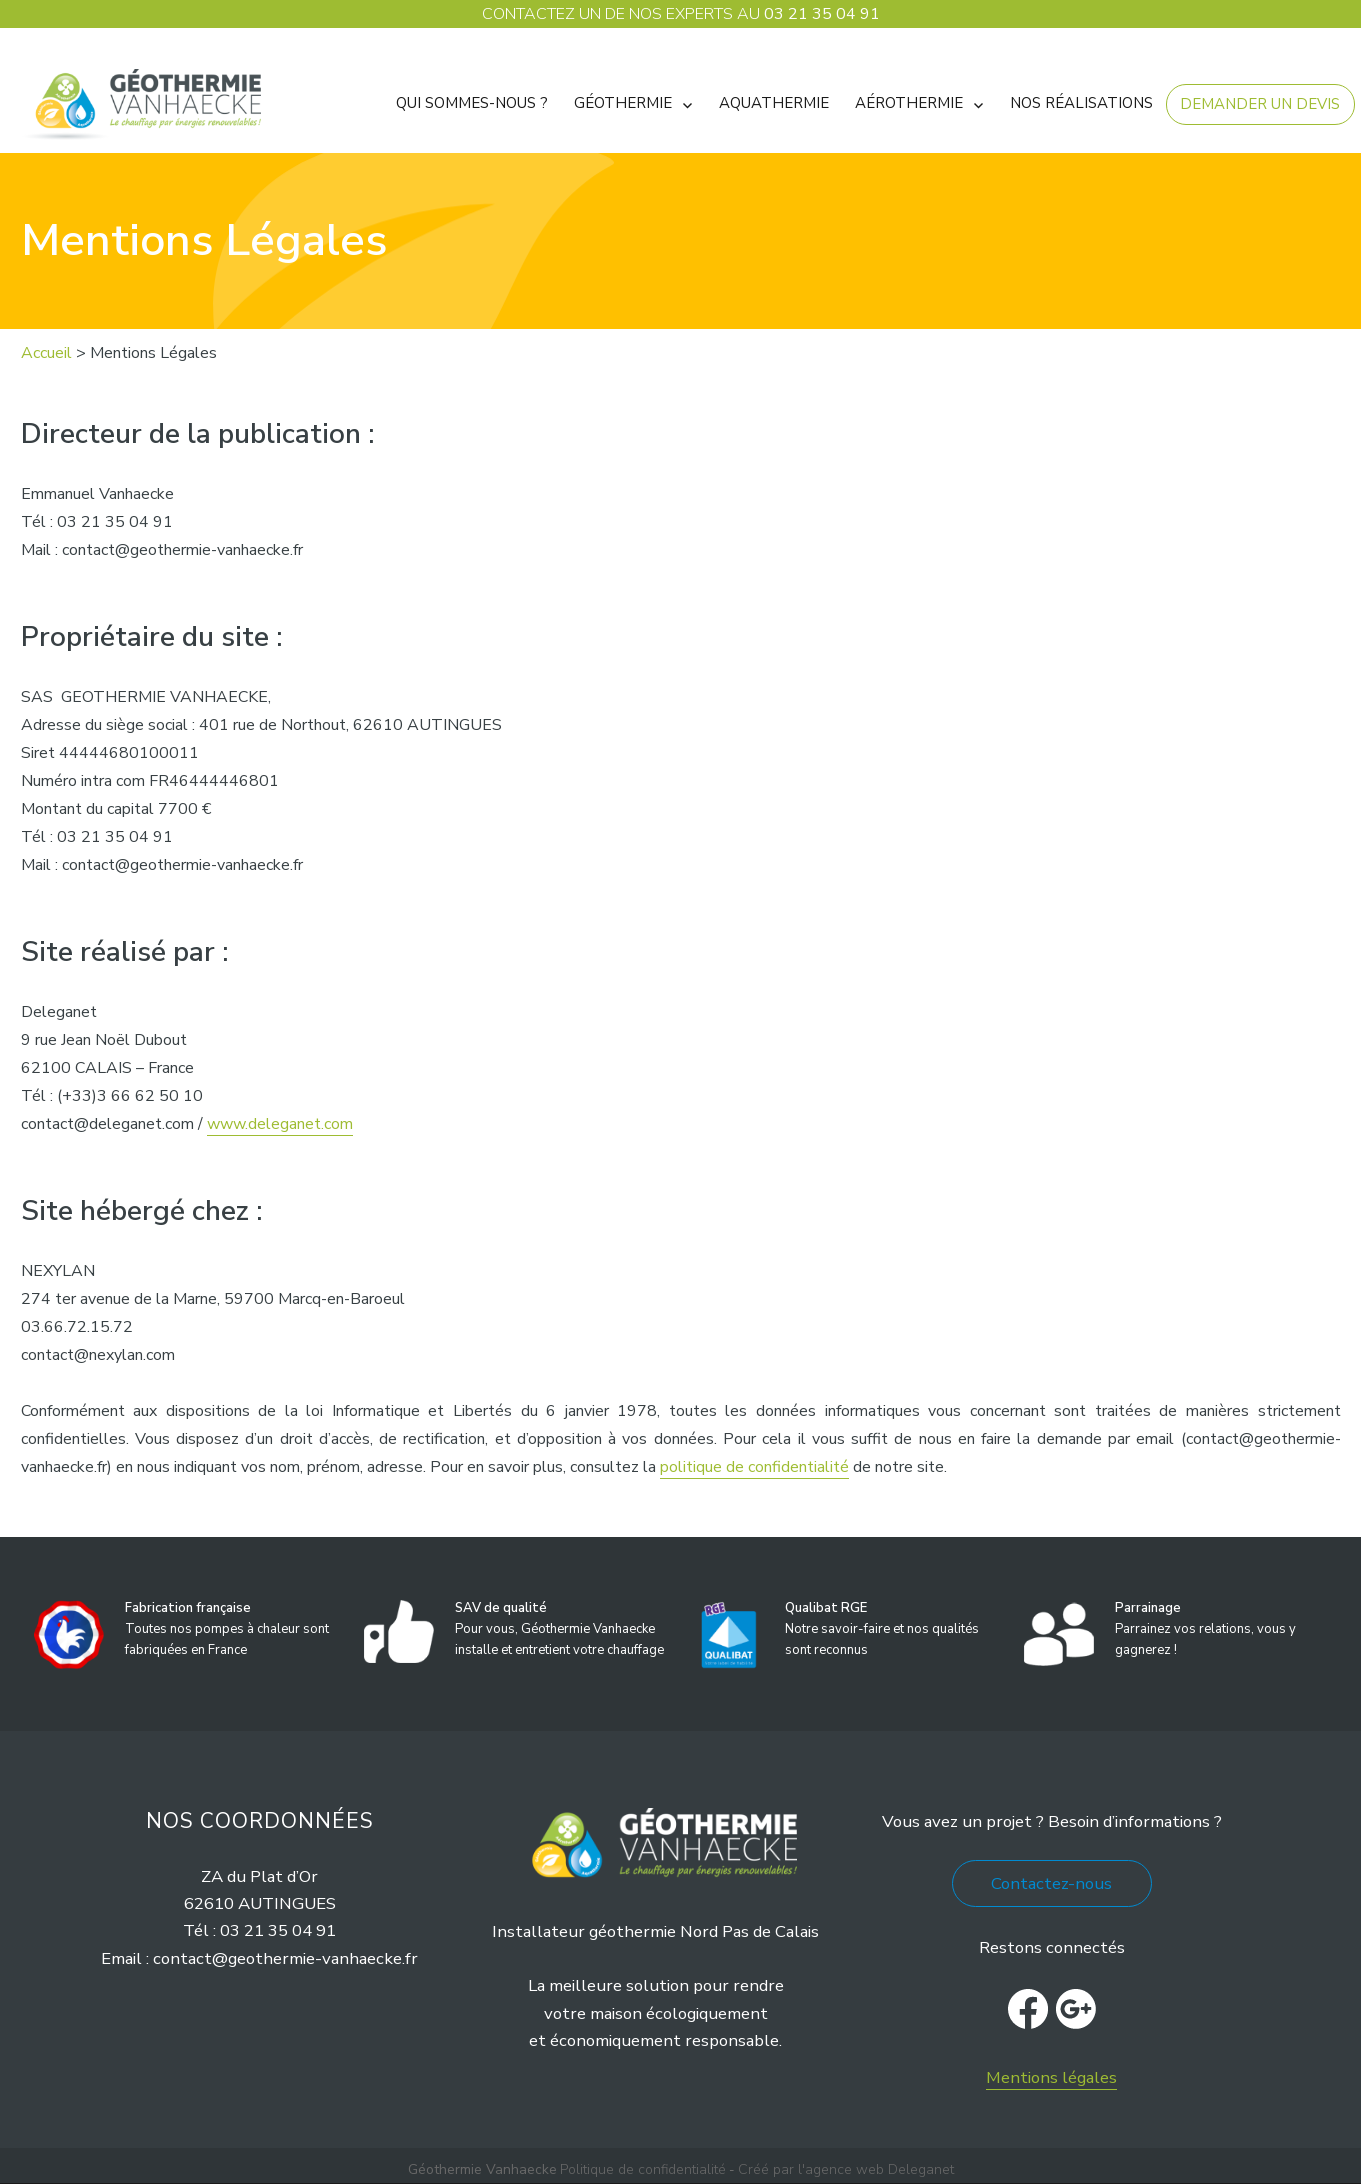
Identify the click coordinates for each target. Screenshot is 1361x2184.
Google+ (1076, 2009)
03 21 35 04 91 (822, 14)
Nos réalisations (1081, 103)
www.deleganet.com (280, 1124)
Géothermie (623, 103)
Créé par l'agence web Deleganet (846, 2169)
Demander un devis (1260, 104)
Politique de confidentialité (643, 2169)
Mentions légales (1051, 2077)
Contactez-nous (1051, 1883)
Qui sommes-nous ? (472, 103)
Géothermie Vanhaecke (482, 2169)
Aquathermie (774, 103)
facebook (1028, 2009)
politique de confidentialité (754, 1467)
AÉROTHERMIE (909, 103)
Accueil (46, 353)
